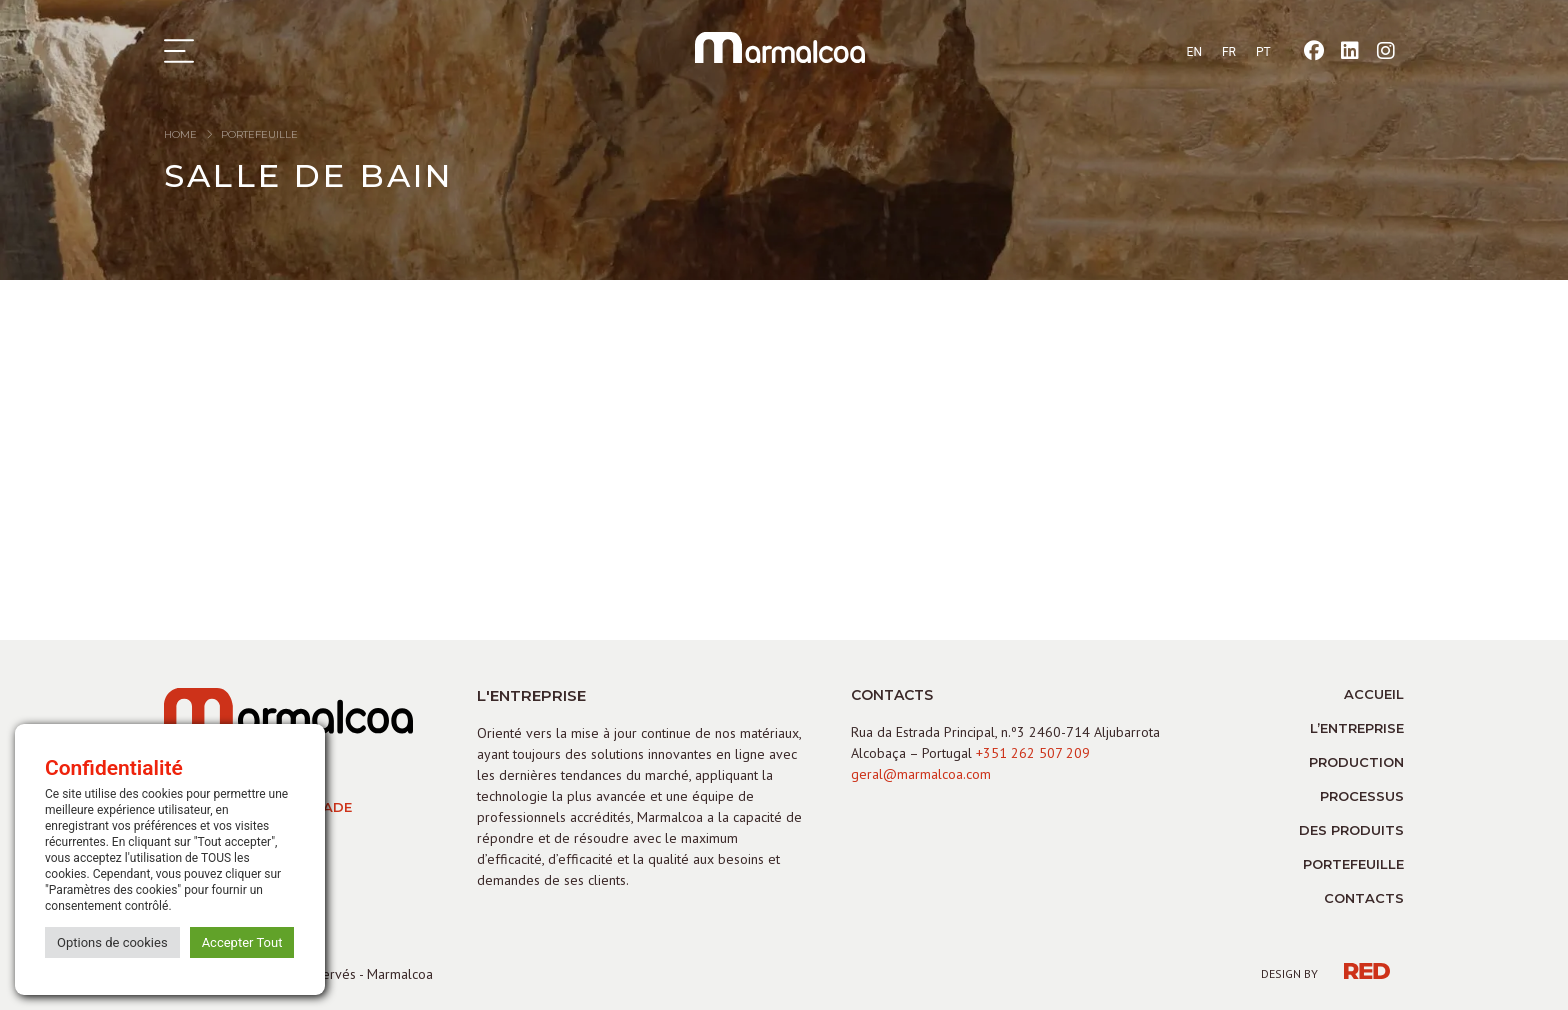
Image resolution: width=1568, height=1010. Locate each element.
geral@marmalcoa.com (921, 774)
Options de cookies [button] (112, 942)
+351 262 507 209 (1033, 753)
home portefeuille (231, 134)
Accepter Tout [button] (242, 942)
